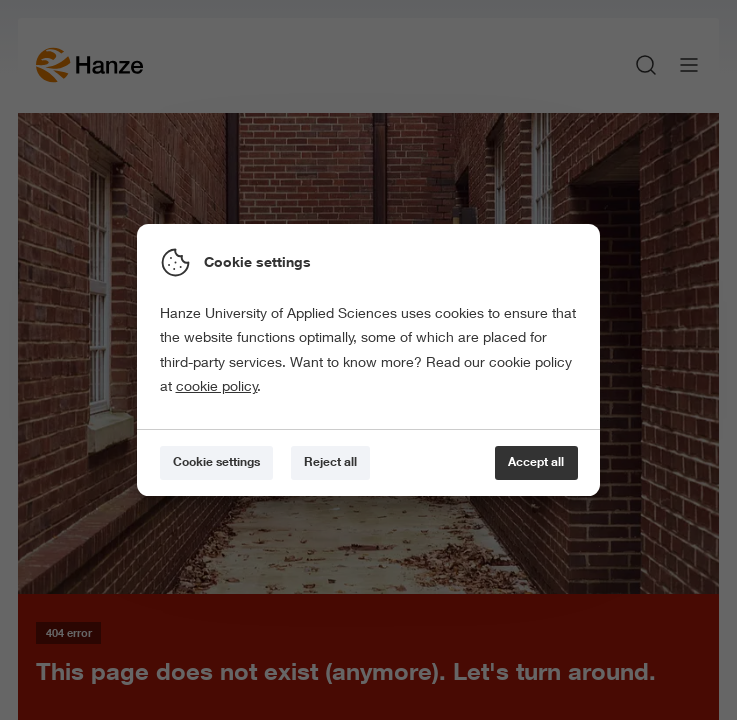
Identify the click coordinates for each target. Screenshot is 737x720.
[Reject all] (330, 463)
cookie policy (217, 386)
